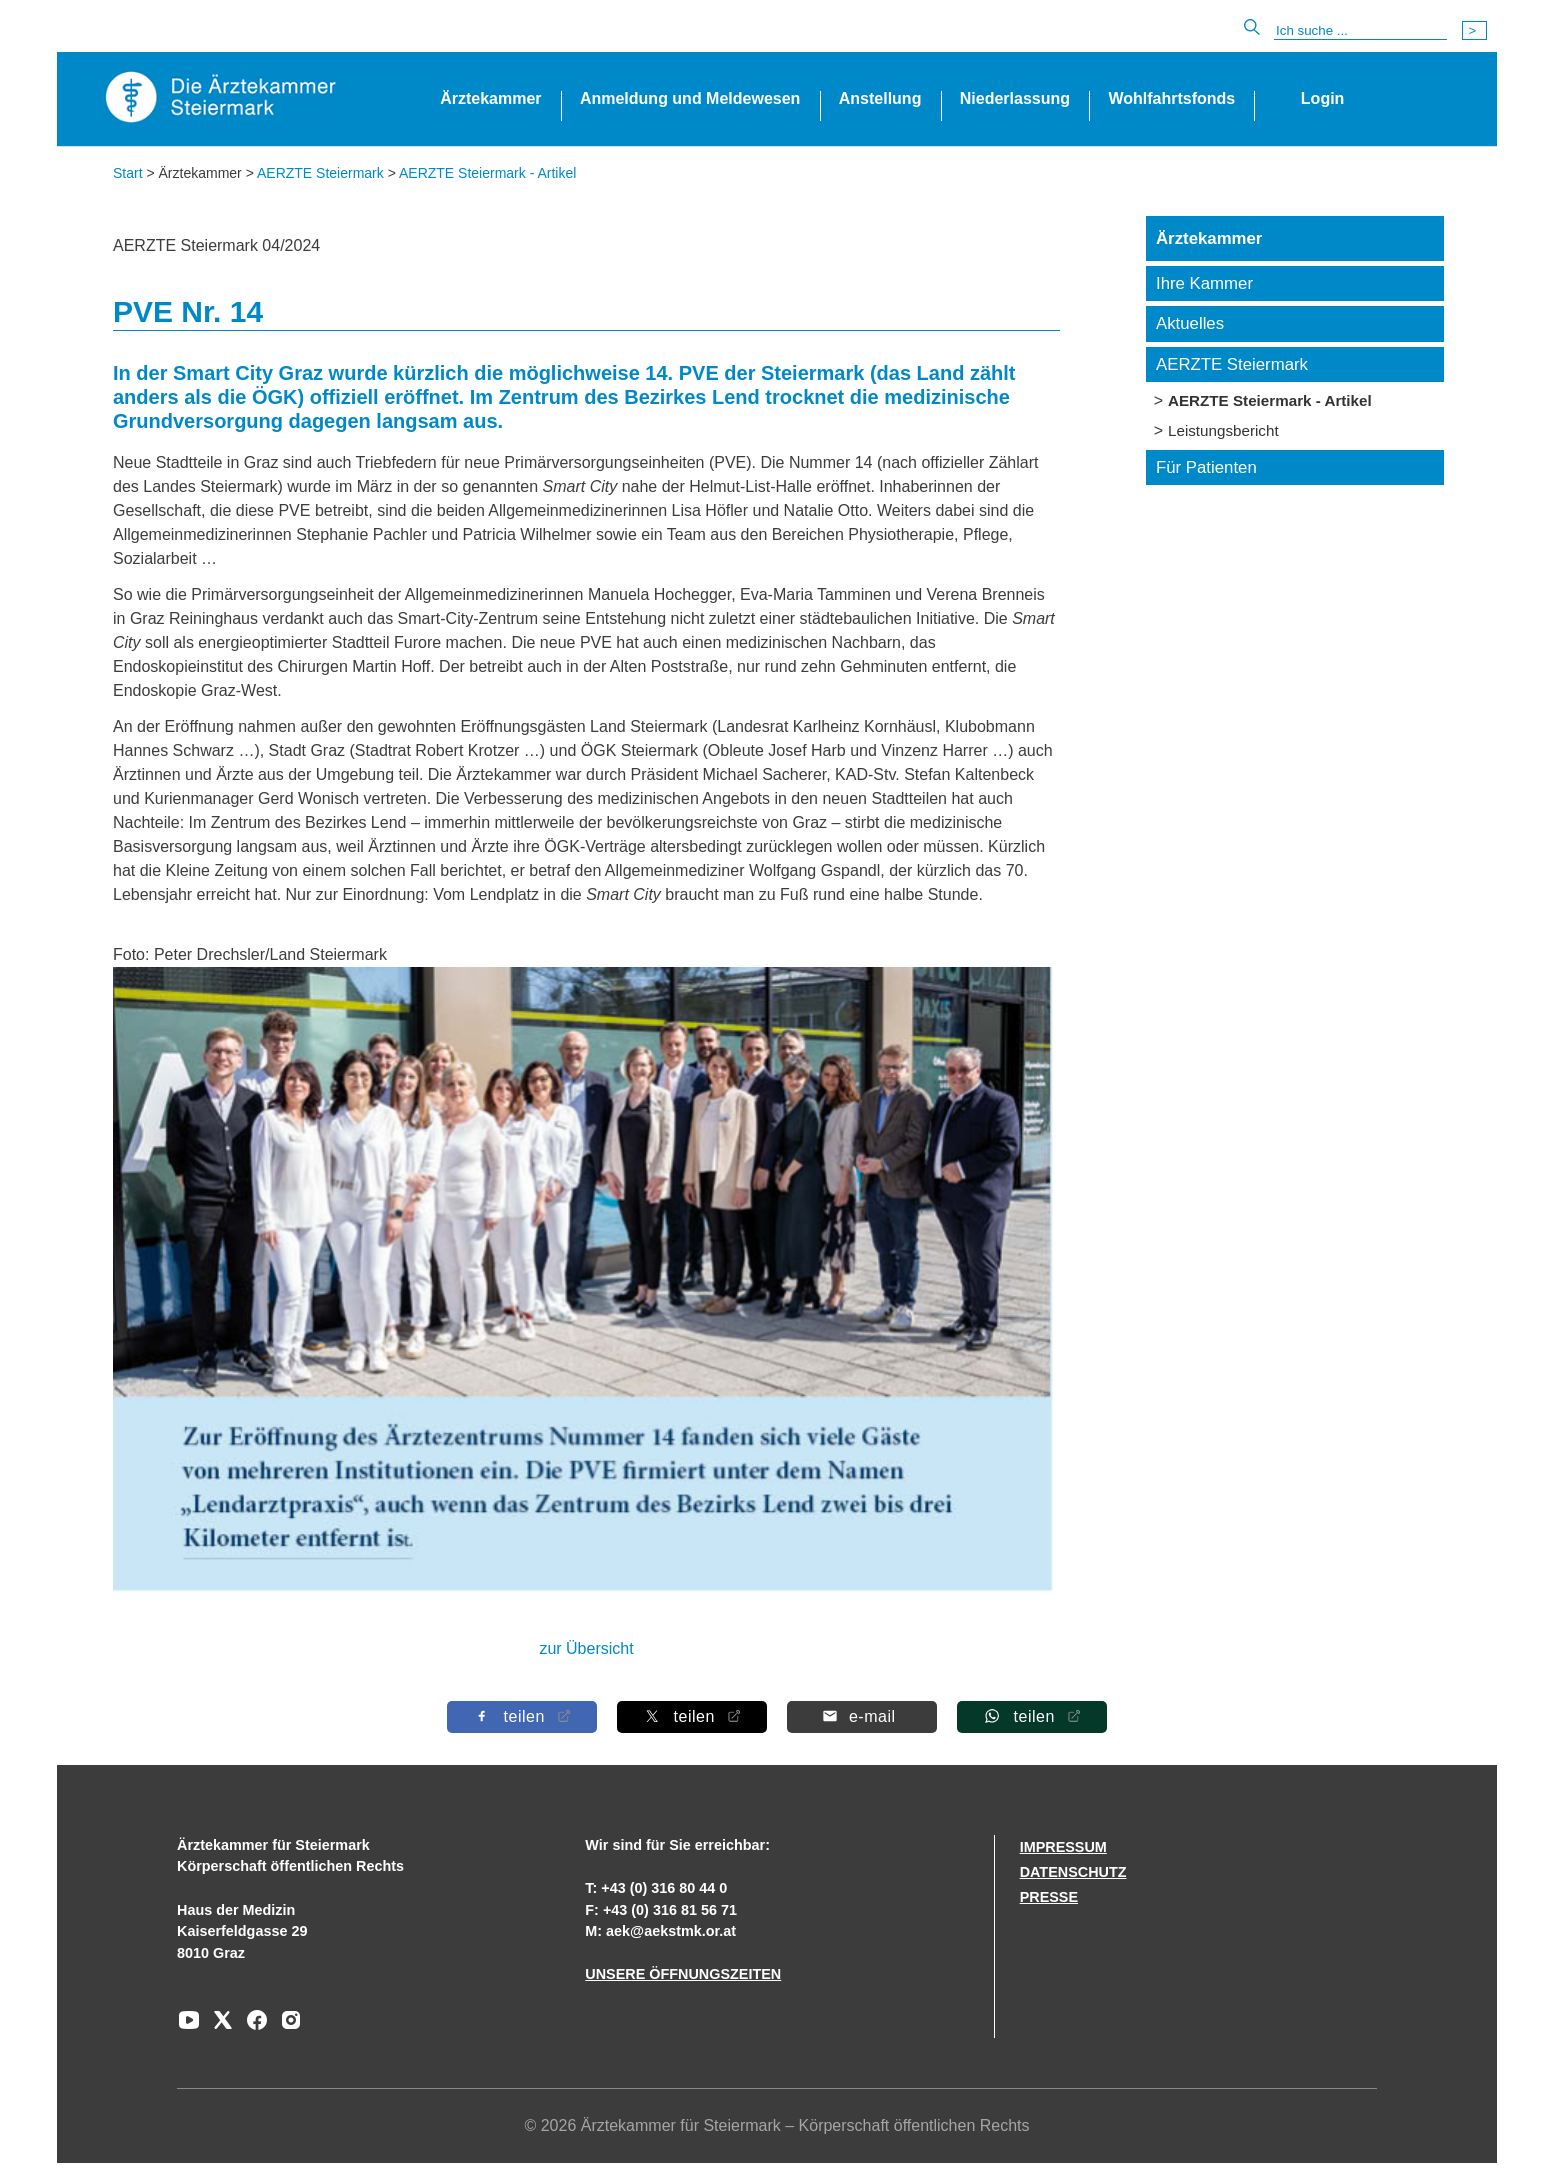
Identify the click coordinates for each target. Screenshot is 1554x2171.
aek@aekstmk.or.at (671, 1931)
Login (1323, 98)
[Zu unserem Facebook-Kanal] (252, 2027)
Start (128, 173)
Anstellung (880, 98)
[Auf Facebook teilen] (522, 1716)
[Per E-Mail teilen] (862, 1716)
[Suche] (1360, 31)
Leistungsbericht (1223, 430)
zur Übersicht (586, 1648)
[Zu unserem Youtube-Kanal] (189, 2027)
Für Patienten (1206, 467)
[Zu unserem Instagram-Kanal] (286, 2027)
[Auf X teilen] (692, 1716)
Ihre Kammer (1204, 283)
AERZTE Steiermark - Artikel (487, 173)
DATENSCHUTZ (1073, 1872)
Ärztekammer (490, 98)
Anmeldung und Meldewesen (690, 98)
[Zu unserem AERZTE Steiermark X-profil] (218, 2027)
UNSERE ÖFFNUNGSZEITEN (683, 1974)
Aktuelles (1190, 323)
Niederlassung (1015, 98)
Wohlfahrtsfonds (1171, 98)
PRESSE (1049, 1897)
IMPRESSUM (1063, 1847)
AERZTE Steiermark (320, 173)
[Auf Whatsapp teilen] (1032, 1716)
